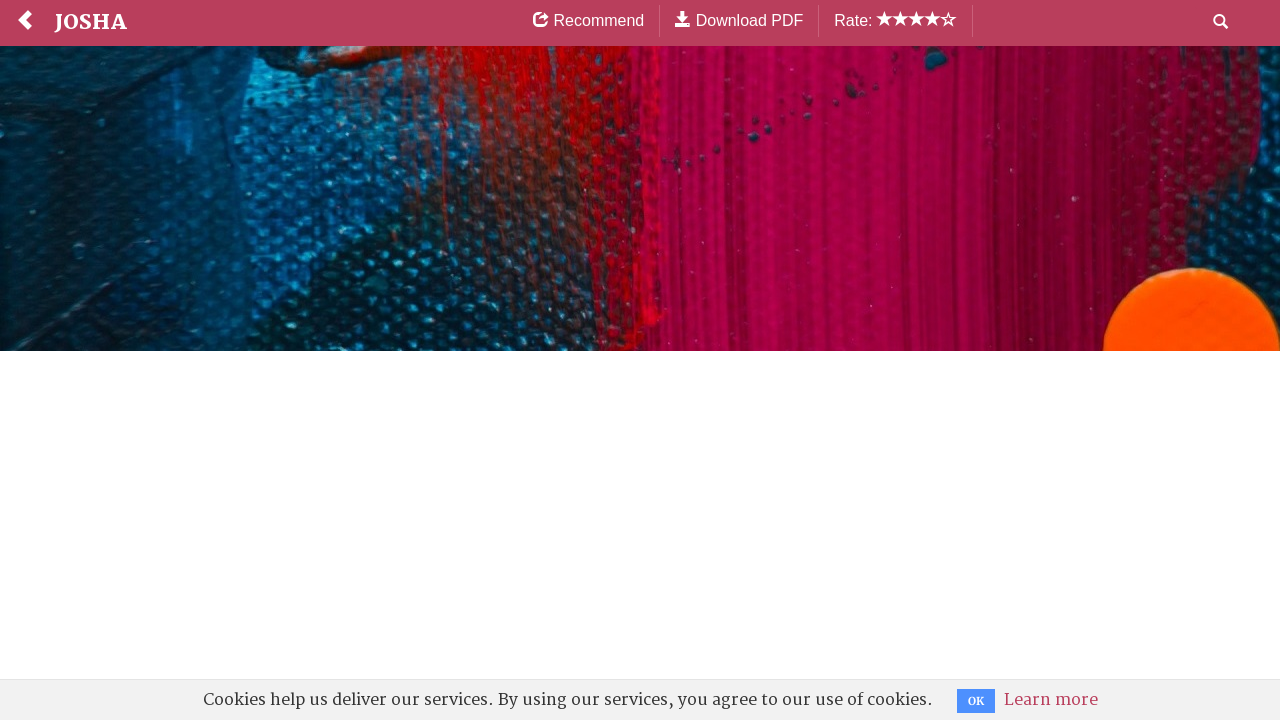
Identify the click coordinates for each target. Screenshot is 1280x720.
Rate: (895, 20)
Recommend (588, 20)
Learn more (1051, 700)
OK (976, 701)
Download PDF (739, 20)
